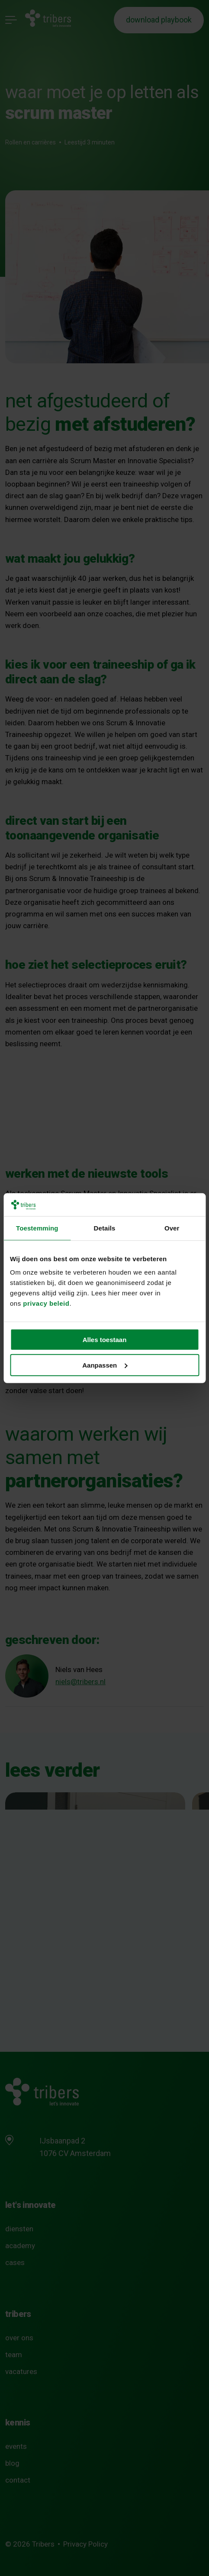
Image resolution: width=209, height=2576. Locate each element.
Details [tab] (105, 1227)
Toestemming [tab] (37, 1227)
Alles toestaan (105, 1339)
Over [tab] (172, 1227)
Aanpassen (104, 1364)
